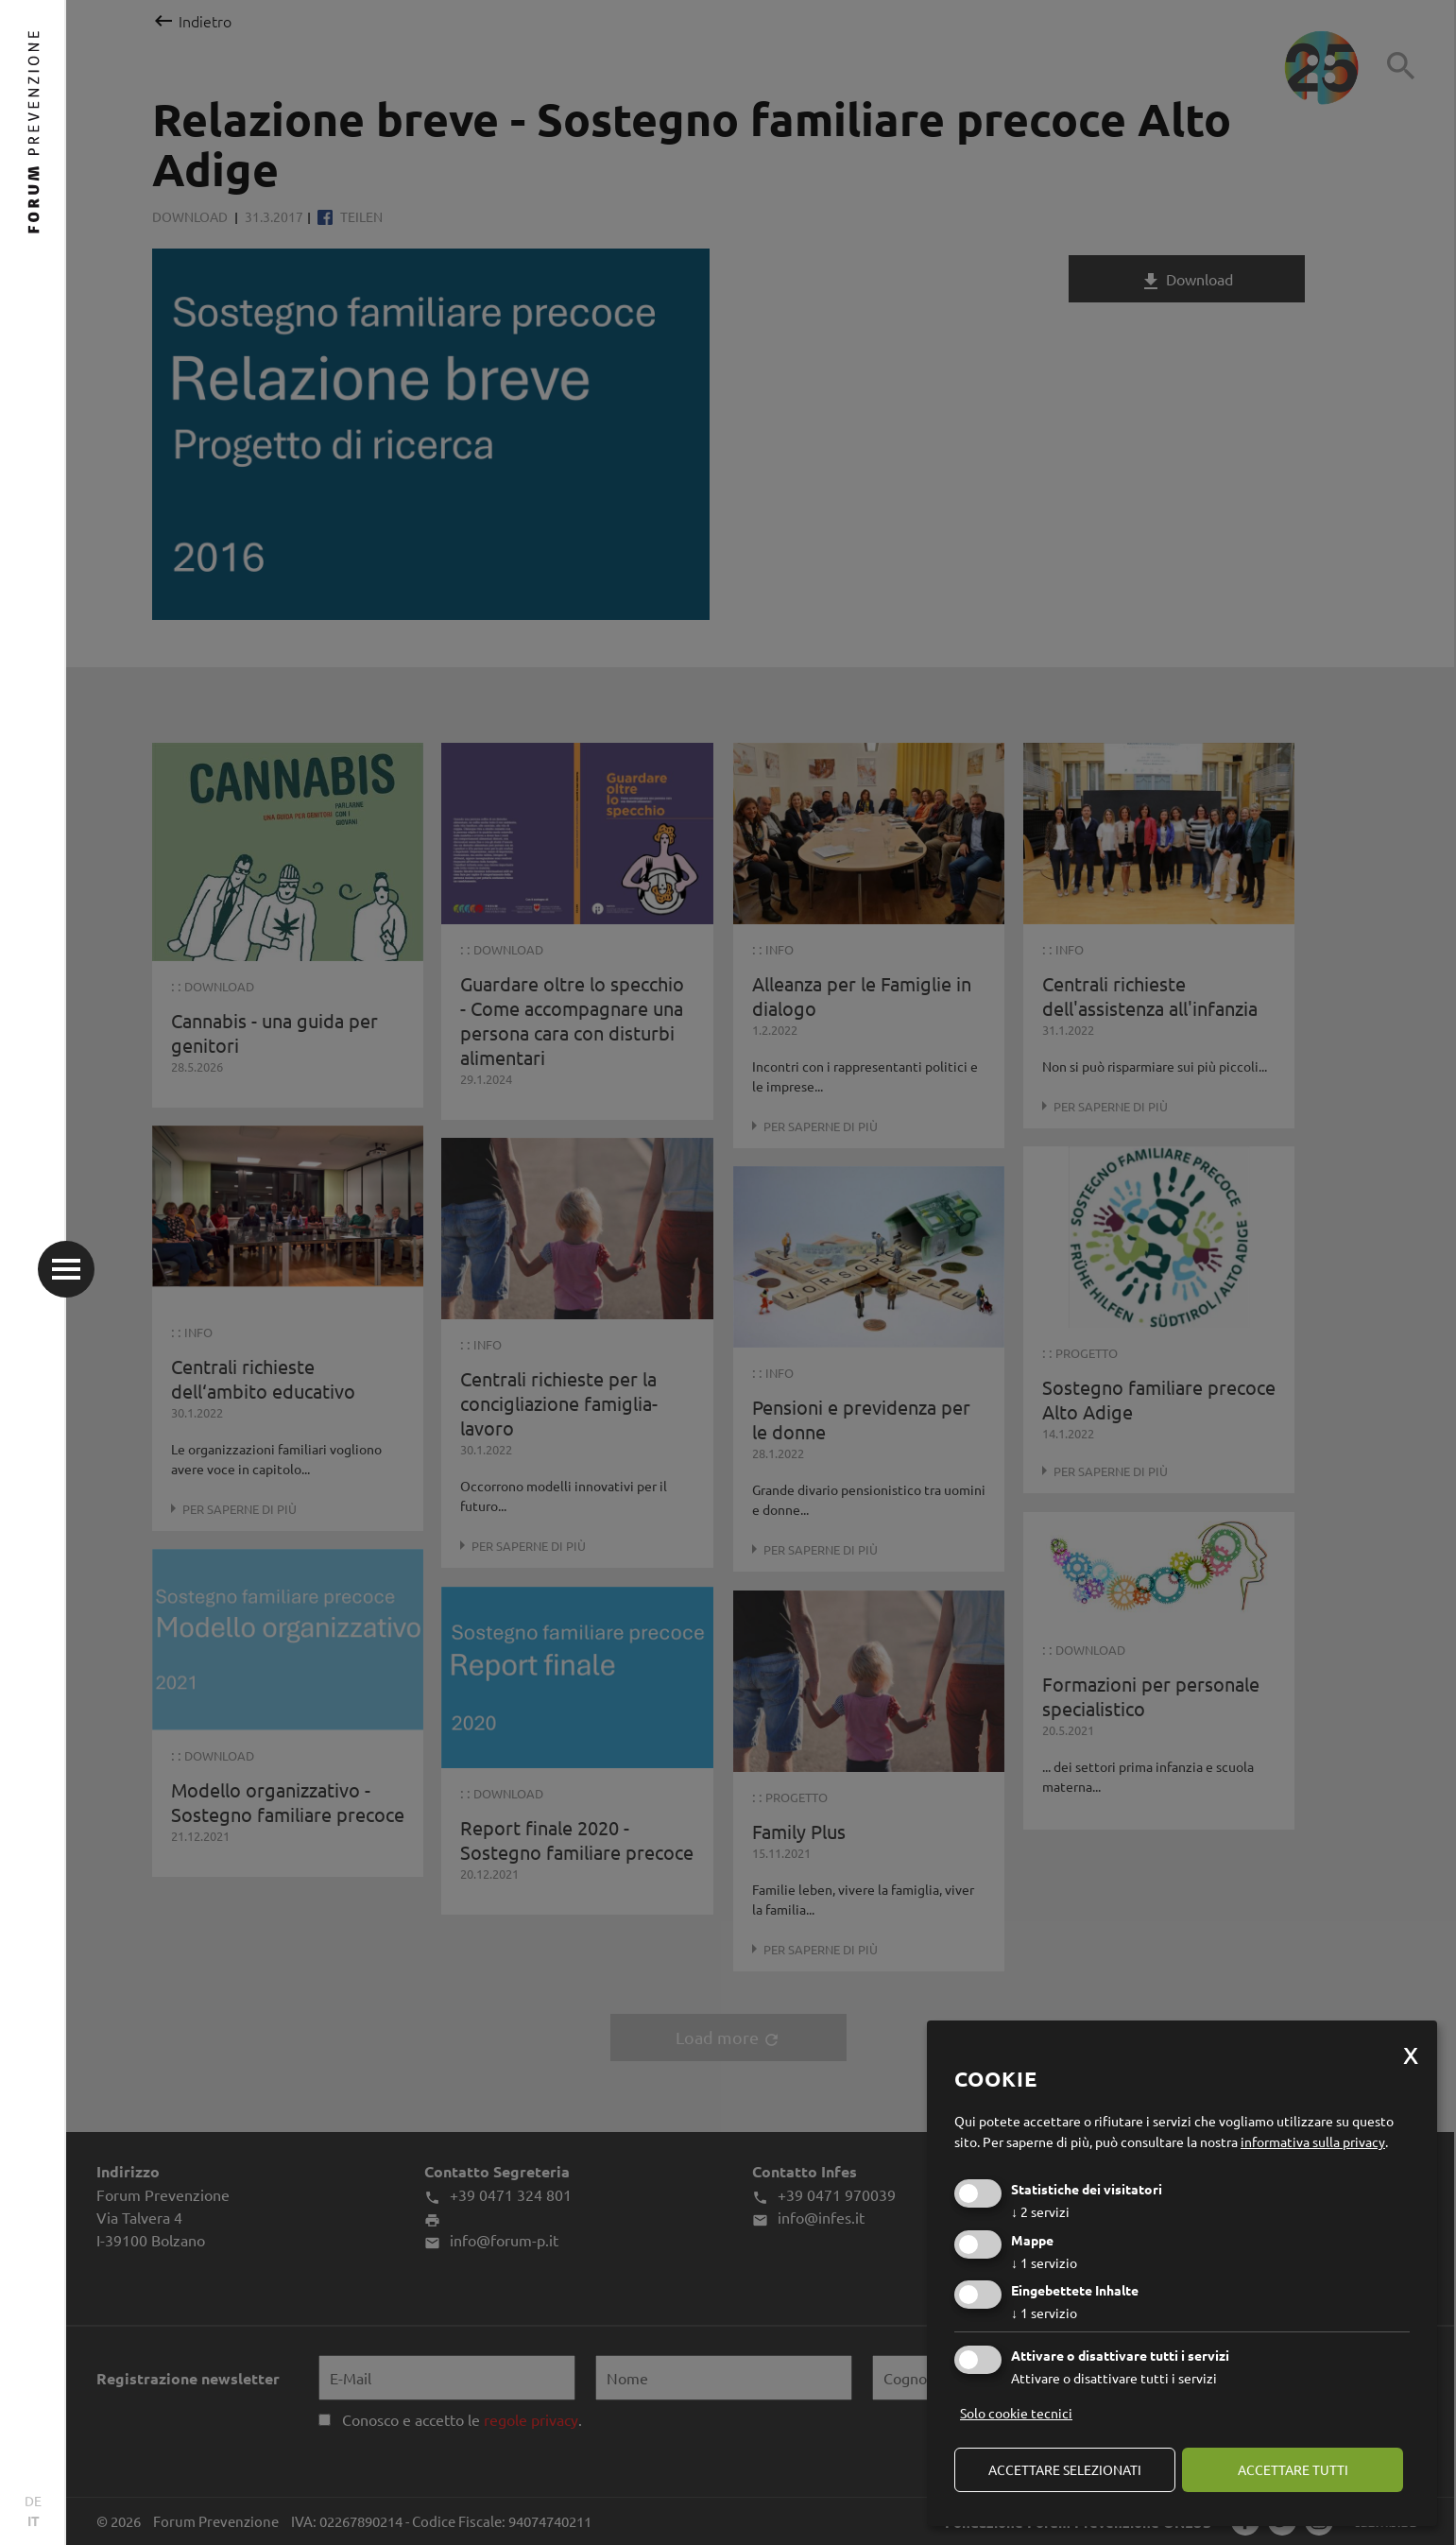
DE (33, 2500)
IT (33, 2520)
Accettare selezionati (1064, 2469)
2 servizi (1040, 2211)
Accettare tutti (1293, 2469)
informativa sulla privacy (1313, 2141)
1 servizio (1044, 2262)
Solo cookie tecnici (1016, 2412)
